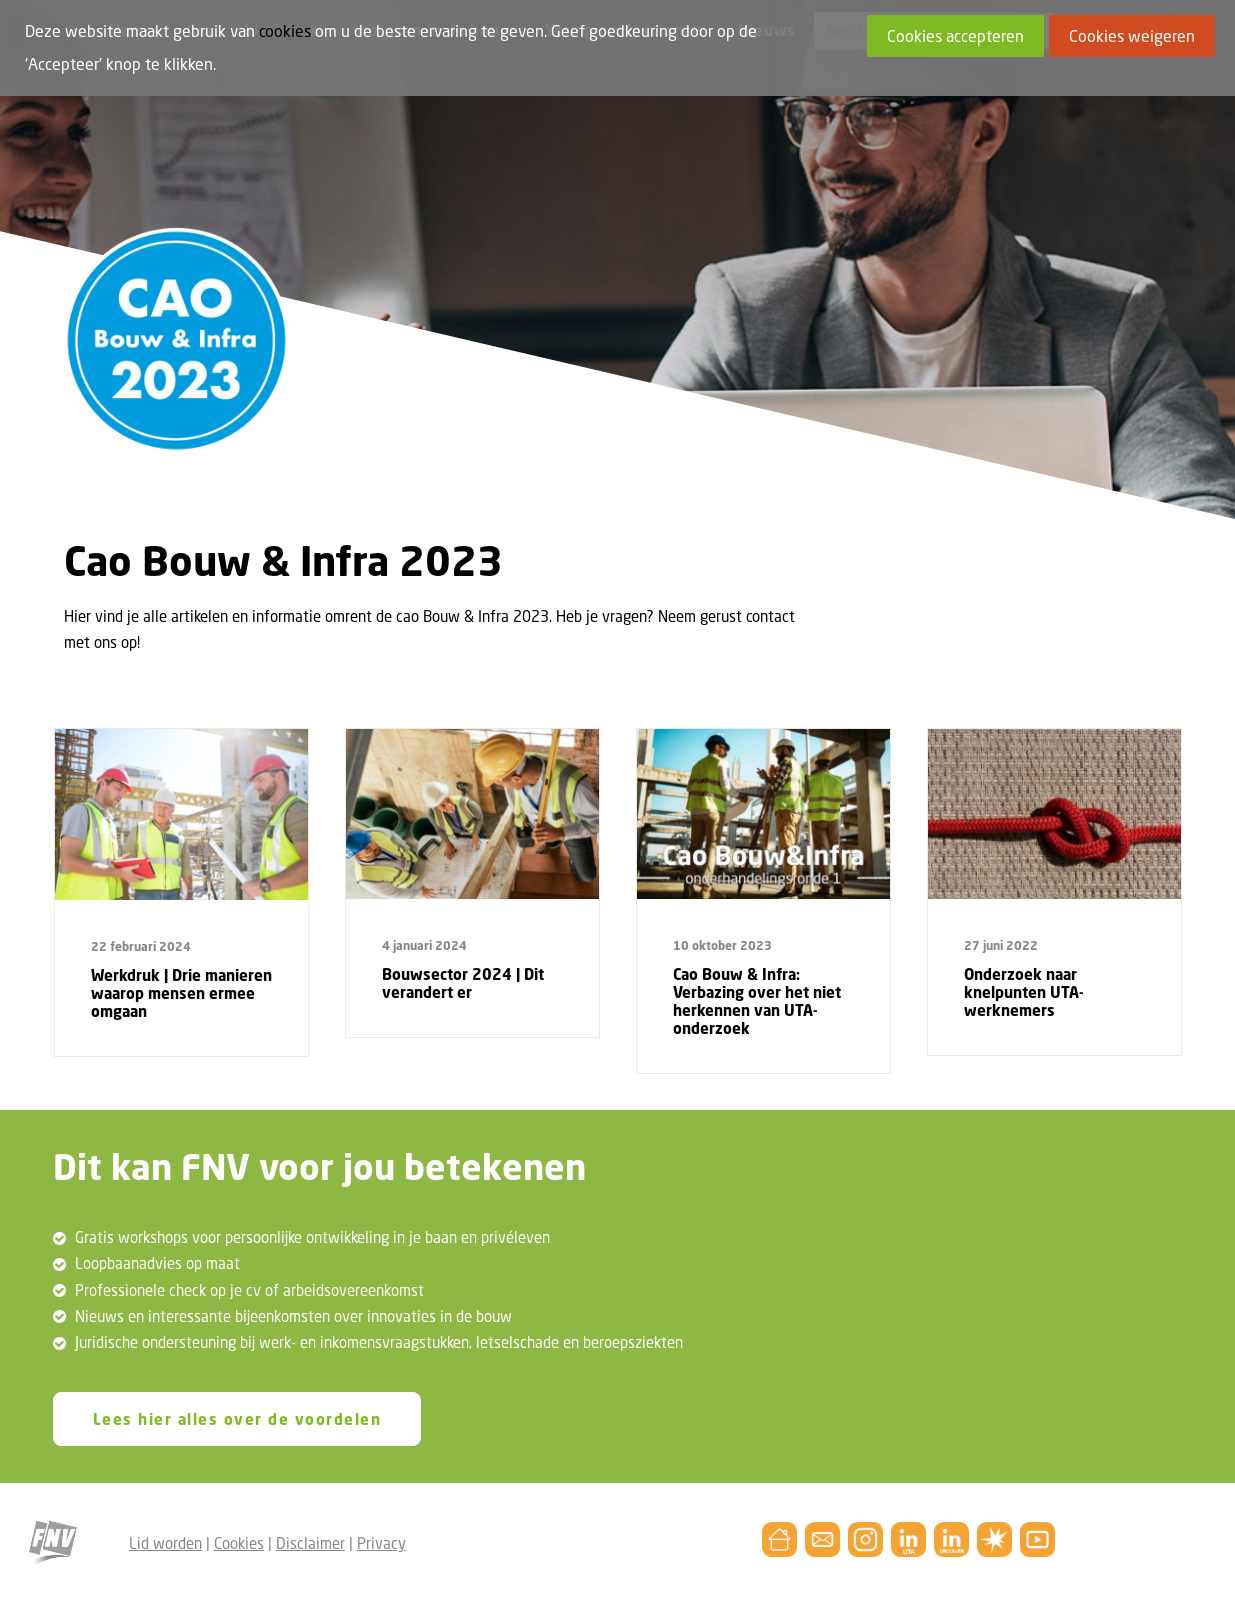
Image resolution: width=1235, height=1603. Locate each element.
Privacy (381, 1543)
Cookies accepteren (955, 36)
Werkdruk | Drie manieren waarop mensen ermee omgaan (181, 993)
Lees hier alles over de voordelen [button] (237, 1419)
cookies (285, 31)
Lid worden (165, 1543)
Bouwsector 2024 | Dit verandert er (463, 983)
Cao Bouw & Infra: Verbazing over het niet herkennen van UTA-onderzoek (757, 1001)
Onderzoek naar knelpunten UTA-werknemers (1024, 992)
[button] (181, 815)
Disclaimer (310, 1543)
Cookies (239, 1543)
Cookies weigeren (1132, 36)
